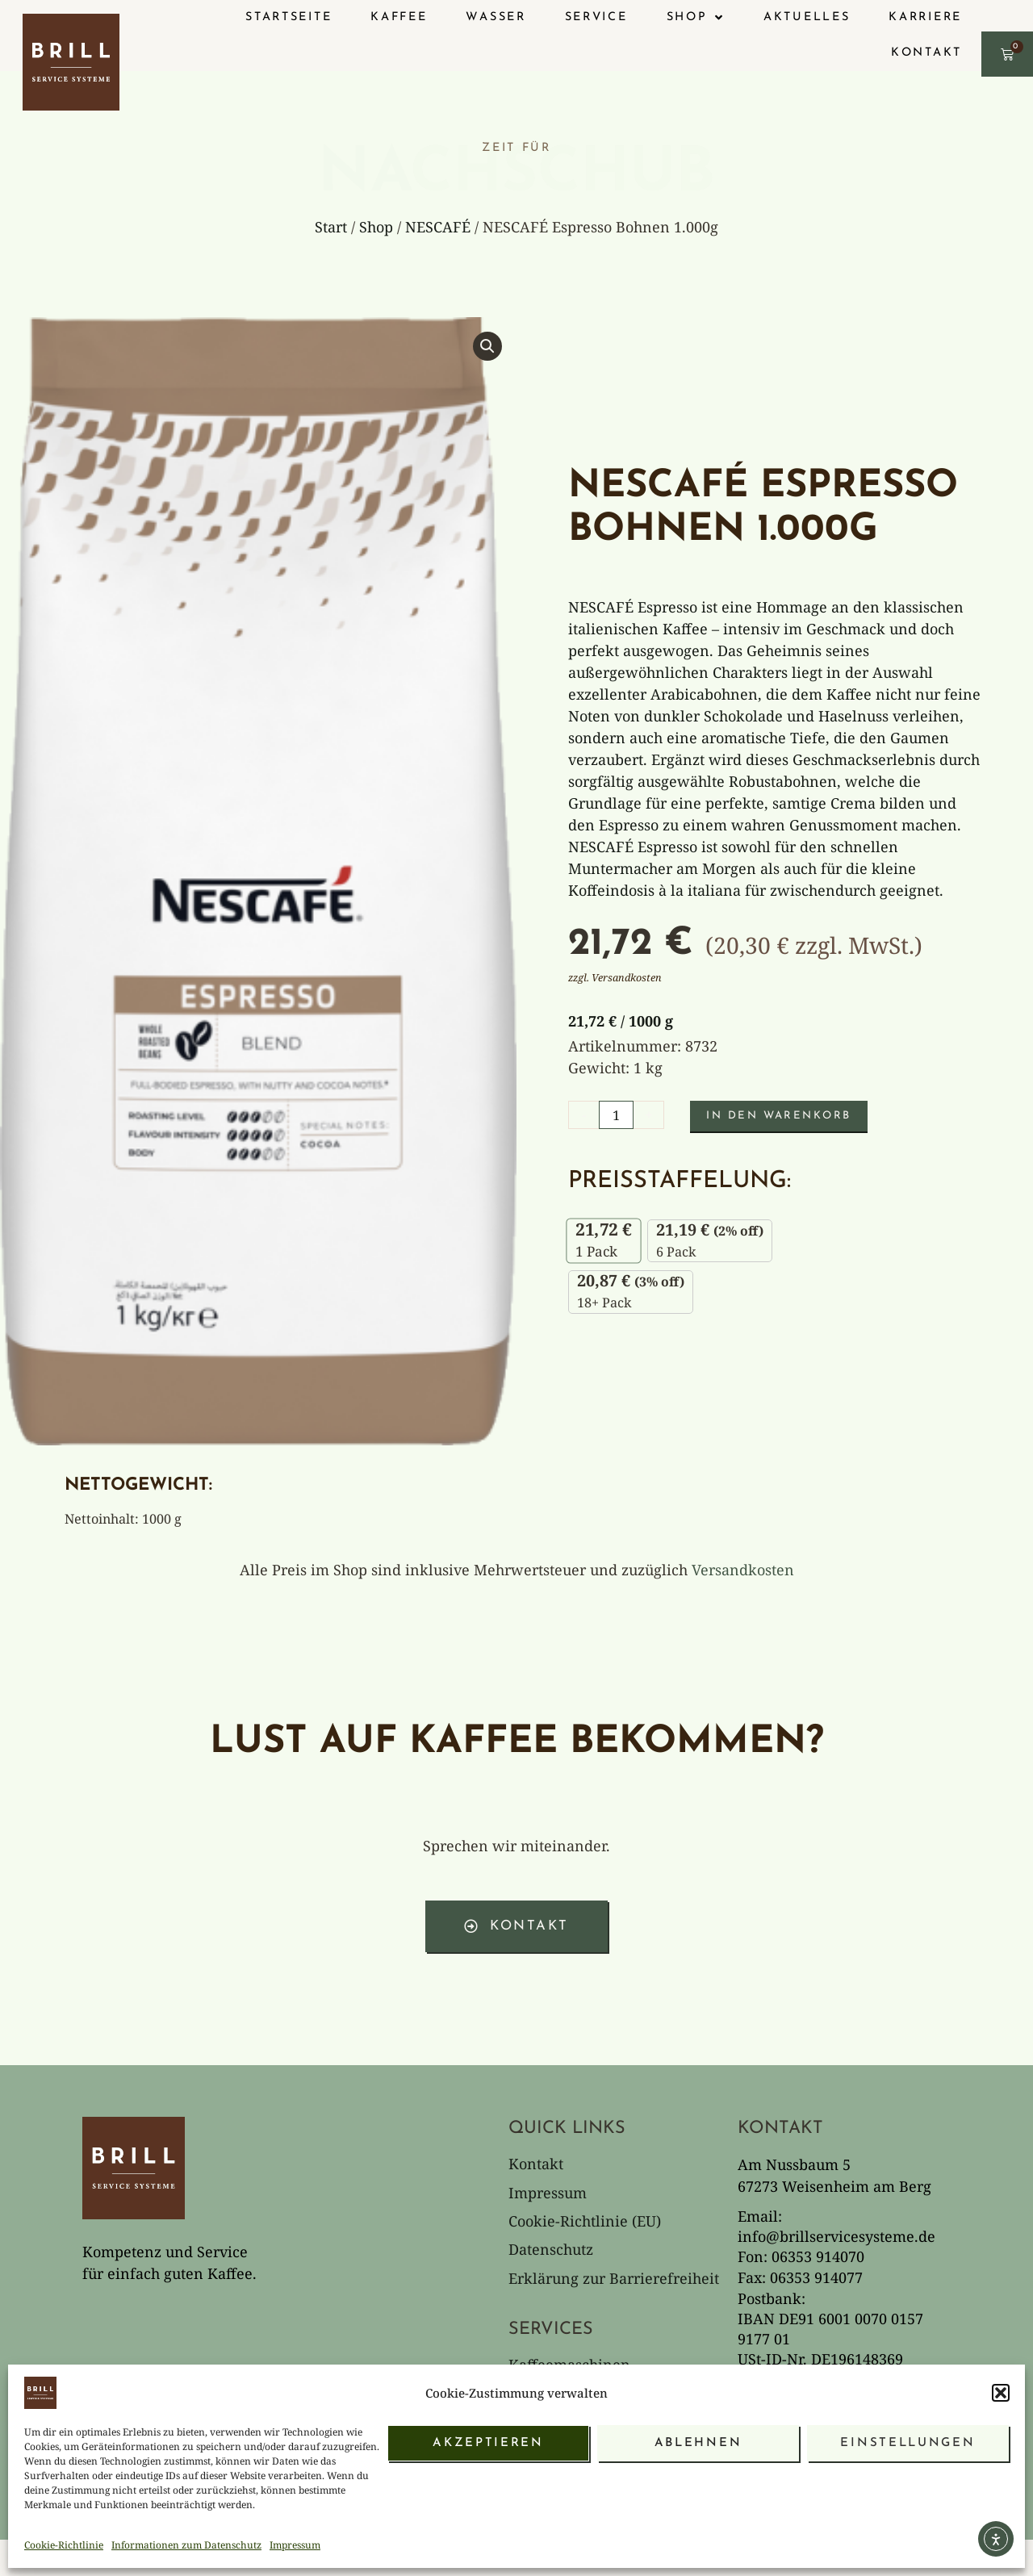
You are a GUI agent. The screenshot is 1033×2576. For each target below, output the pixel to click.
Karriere (925, 17)
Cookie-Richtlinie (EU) (584, 2209)
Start (331, 226)
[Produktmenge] (618, 1110)
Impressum (295, 2545)
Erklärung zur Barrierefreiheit (613, 2269)
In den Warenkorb (788, 1111)
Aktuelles (806, 17)
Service (596, 17)
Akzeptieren (488, 2443)
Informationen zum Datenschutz (186, 2545)
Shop (376, 226)
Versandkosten (743, 1569)
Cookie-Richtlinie (63, 2545)
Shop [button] (696, 17)
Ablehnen (698, 2443)
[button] (1001, 2393)
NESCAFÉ (437, 226)
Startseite (288, 17)
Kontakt (926, 53)
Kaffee (398, 17)
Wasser (495, 17)
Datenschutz (550, 2239)
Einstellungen (907, 2443)
